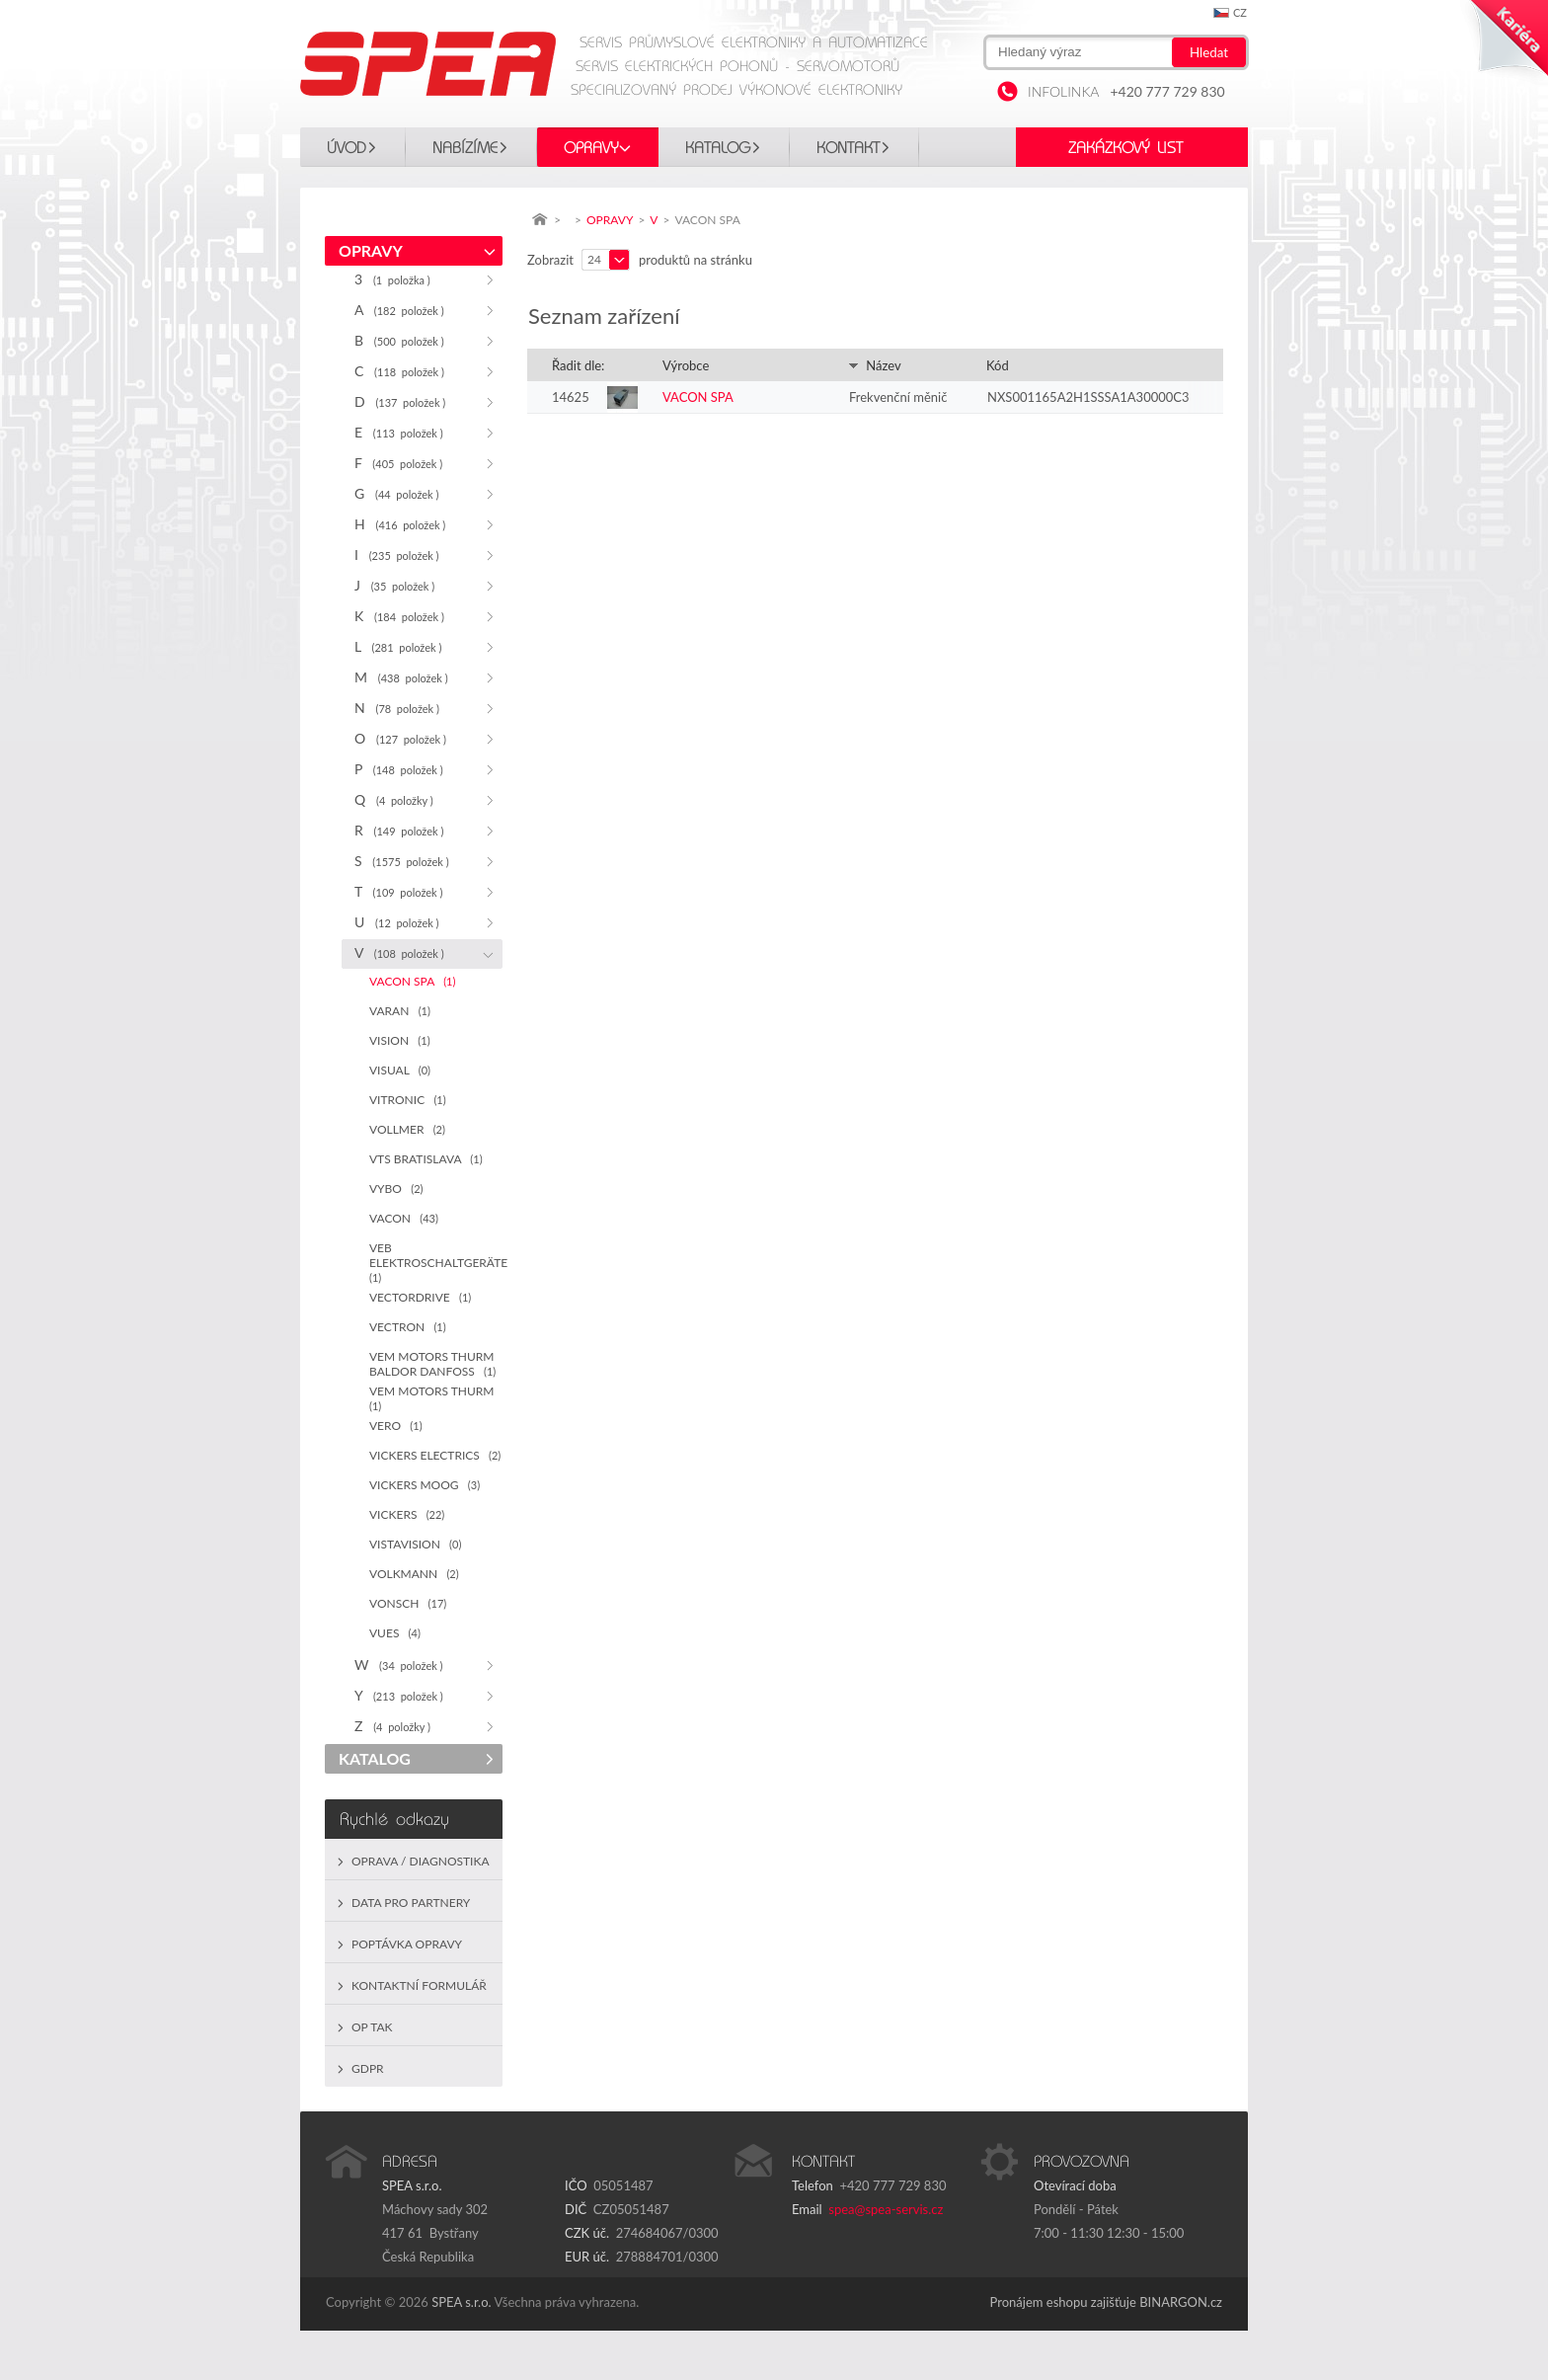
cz (1240, 12)
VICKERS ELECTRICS (435, 1455)
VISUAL (399, 1070)
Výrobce (685, 365)
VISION (399, 1040)
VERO (396, 1425)
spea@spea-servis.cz (885, 2209)
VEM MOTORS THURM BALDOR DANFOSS (432, 1364)
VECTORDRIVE (420, 1297)
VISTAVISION (415, 1544)
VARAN (399, 1010)
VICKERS (406, 1514)
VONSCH (407, 1603)
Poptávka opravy (406, 1944)
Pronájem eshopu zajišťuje (1063, 2302)
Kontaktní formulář (419, 1985)
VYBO (396, 1188)
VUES (395, 1633)
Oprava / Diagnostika (420, 1861)
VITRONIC (407, 1099)
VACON (403, 1218)
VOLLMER (407, 1129)
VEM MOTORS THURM (435, 1398)
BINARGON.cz (1180, 2302)
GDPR (367, 2068)
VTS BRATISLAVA (426, 1158)
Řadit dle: (578, 365)
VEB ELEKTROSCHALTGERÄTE (436, 1262)
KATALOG (717, 148)
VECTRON (407, 1326)
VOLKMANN (414, 1573)
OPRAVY (591, 148)
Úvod (346, 148)
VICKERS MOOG (424, 1484)
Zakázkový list (1125, 148)
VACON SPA (412, 981)
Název (874, 365)
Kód (997, 365)
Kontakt (848, 148)
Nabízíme (465, 148)
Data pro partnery (410, 1902)
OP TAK (372, 2027)
